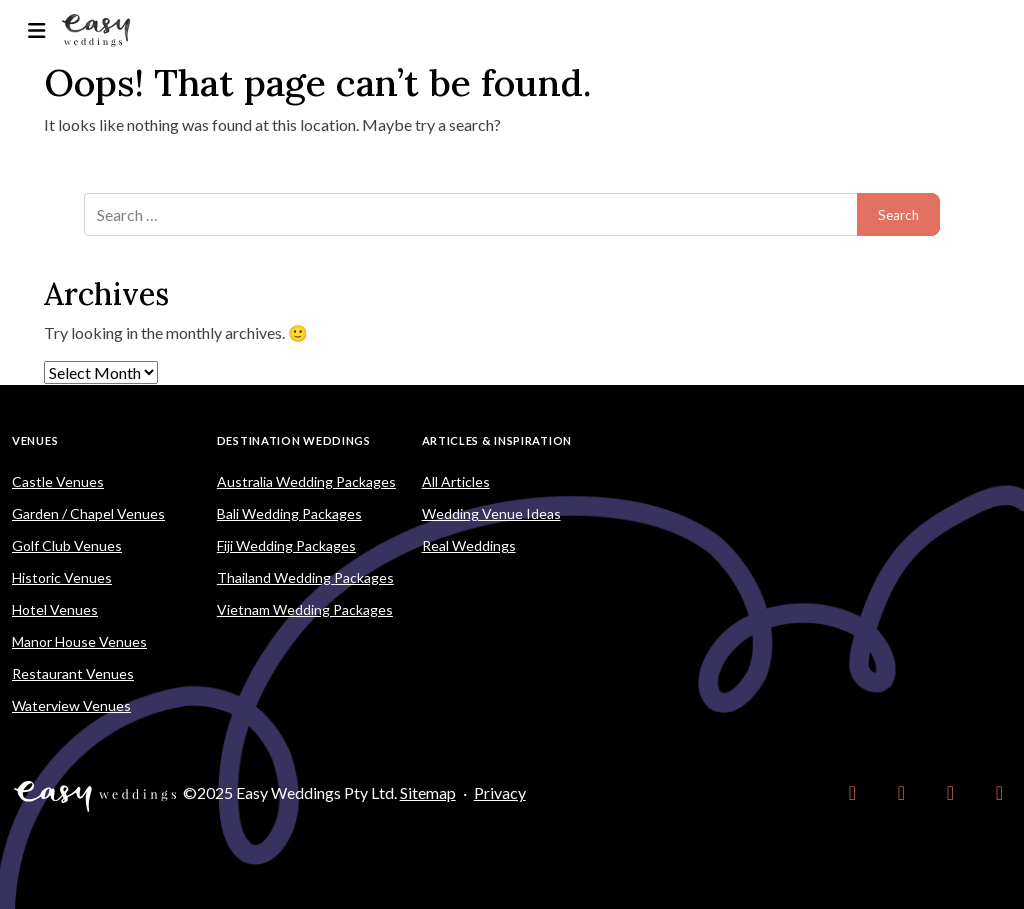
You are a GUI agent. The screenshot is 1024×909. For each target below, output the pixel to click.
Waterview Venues (71, 705)
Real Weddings (469, 545)
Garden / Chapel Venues (88, 513)
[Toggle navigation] (36, 30)
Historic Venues (62, 577)
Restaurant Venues (73, 673)
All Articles (456, 481)
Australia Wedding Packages (306, 481)
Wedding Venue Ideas (491, 513)
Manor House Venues (79, 641)
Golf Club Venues (67, 545)
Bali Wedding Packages (289, 513)
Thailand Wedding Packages (305, 577)
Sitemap (428, 792)
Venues (35, 440)
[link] (852, 793)
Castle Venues (58, 481)
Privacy (500, 792)
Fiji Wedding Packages (286, 545)
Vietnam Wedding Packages (305, 609)
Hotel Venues (55, 609)
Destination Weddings (294, 440)
